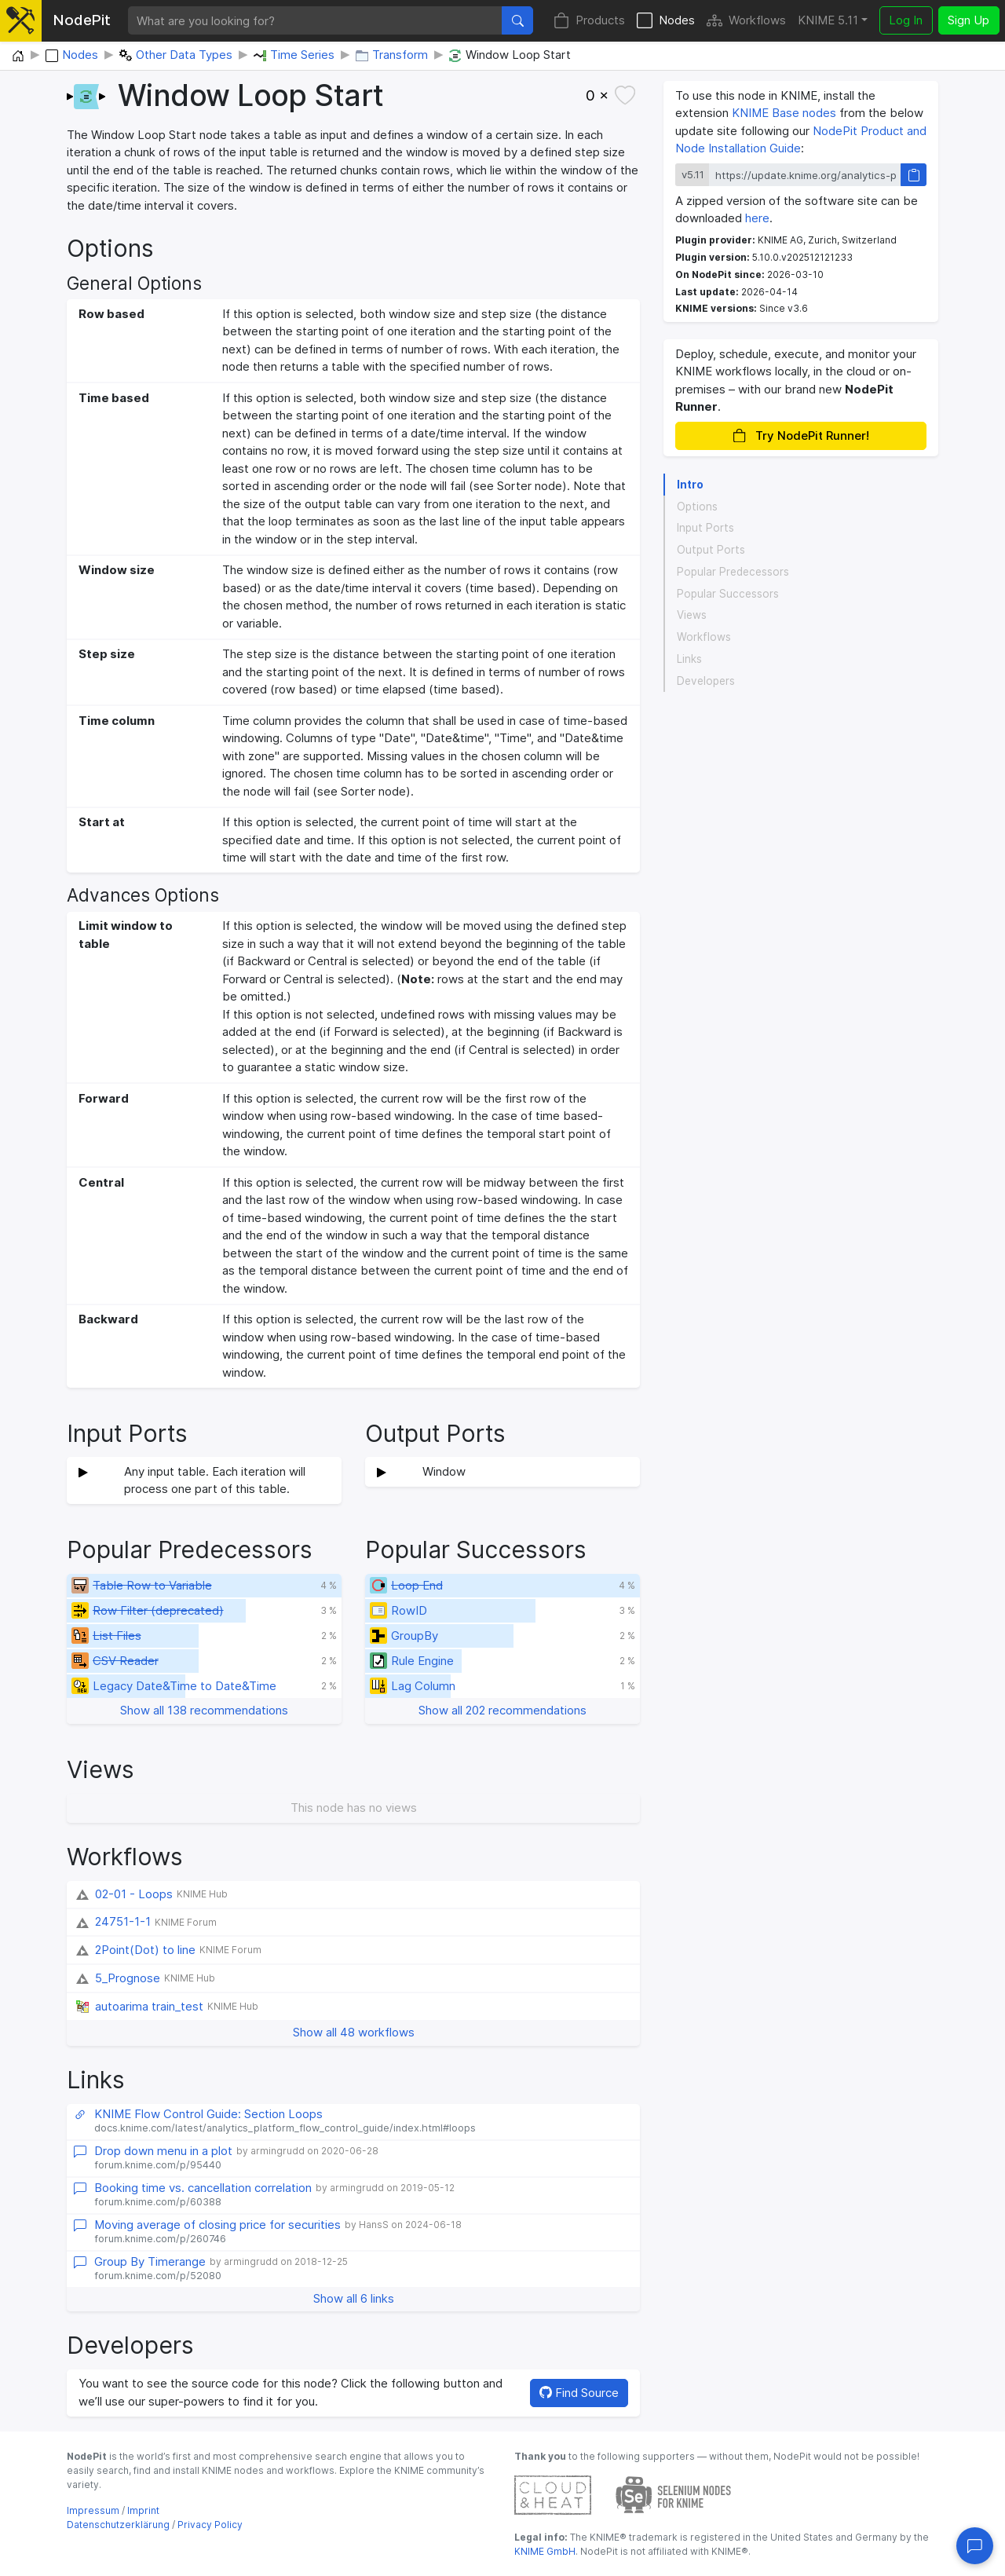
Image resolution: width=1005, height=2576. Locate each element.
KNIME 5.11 (828, 20)
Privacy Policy (210, 2524)
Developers (706, 681)
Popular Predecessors (733, 571)
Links (689, 659)
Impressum (93, 2510)
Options (697, 506)
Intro (690, 484)
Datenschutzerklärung (118, 2524)
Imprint (143, 2510)
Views (692, 615)
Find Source (579, 2392)
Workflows (746, 21)
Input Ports (705, 527)
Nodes (666, 21)
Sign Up (968, 20)
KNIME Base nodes (784, 112)
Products (589, 21)
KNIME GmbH (545, 2551)
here (757, 217)
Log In (906, 20)
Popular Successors (728, 593)
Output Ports (711, 549)
